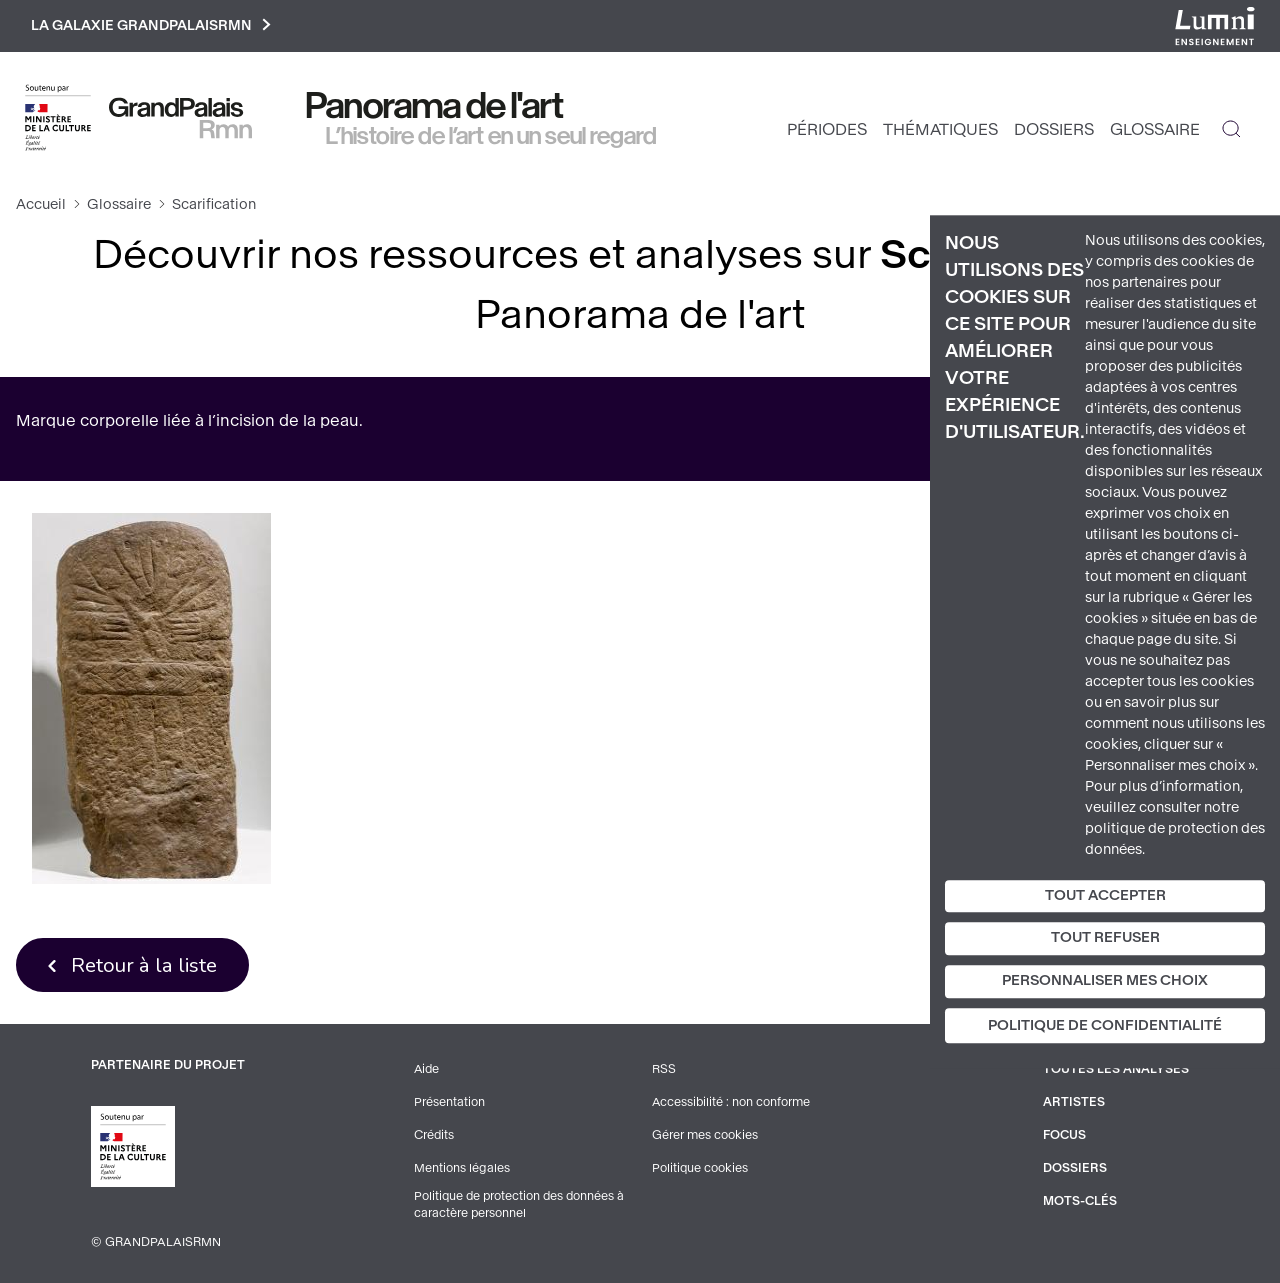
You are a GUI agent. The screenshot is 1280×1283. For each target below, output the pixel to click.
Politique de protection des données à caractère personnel (521, 1205)
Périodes (827, 130)
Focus (1065, 1136)
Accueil (41, 205)
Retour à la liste (145, 966)
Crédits (434, 1136)
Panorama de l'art (435, 107)
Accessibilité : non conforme (732, 1104)
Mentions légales (462, 1168)
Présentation (449, 1104)
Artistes (1074, 1104)
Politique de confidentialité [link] (1105, 1025)
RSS (664, 1072)
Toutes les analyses (1116, 1072)
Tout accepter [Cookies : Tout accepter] (1105, 895)
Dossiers (1054, 130)
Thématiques (940, 130)
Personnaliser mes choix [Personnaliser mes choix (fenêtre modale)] (1105, 980)
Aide (427, 1072)
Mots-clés (1080, 1200)
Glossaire (1155, 130)
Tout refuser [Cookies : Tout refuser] (1105, 938)
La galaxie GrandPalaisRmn (153, 26)
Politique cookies (700, 1168)
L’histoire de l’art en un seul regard (491, 137)
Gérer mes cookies (705, 1136)
